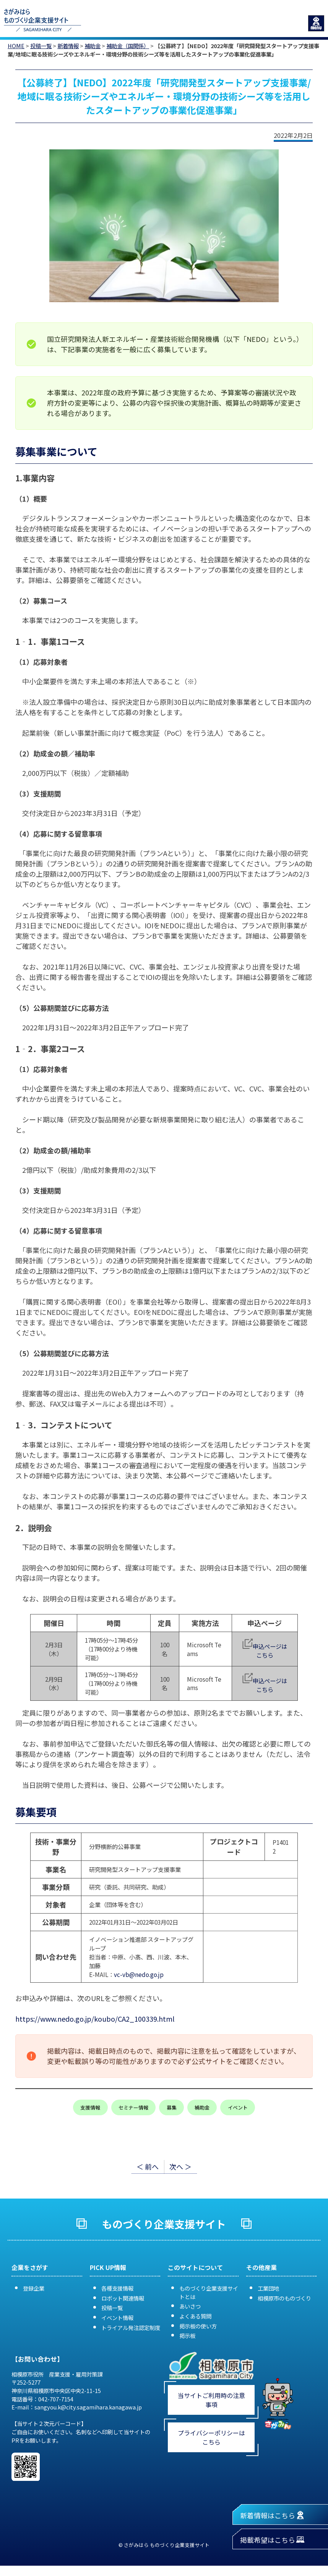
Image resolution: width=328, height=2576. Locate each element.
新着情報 (68, 46)
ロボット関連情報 (122, 2298)
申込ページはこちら (270, 1650)
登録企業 (33, 2288)
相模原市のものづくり (284, 2298)
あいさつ (190, 2306)
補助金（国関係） (127, 46)
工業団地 (268, 2288)
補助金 (92, 46)
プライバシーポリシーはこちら (211, 2437)
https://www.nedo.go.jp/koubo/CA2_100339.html (94, 2019)
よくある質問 (195, 2316)
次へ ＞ (180, 2166)
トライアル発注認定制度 (130, 2327)
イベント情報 (117, 2318)
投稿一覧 (41, 46)
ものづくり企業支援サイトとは (208, 2292)
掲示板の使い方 (198, 2326)
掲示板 (187, 2336)
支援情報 (90, 2107)
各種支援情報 (117, 2288)
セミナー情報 (133, 2107)
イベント (238, 2107)
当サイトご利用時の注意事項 (211, 2400)
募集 (172, 2107)
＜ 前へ (147, 2166)
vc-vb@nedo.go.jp (139, 1974)
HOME (16, 46)
